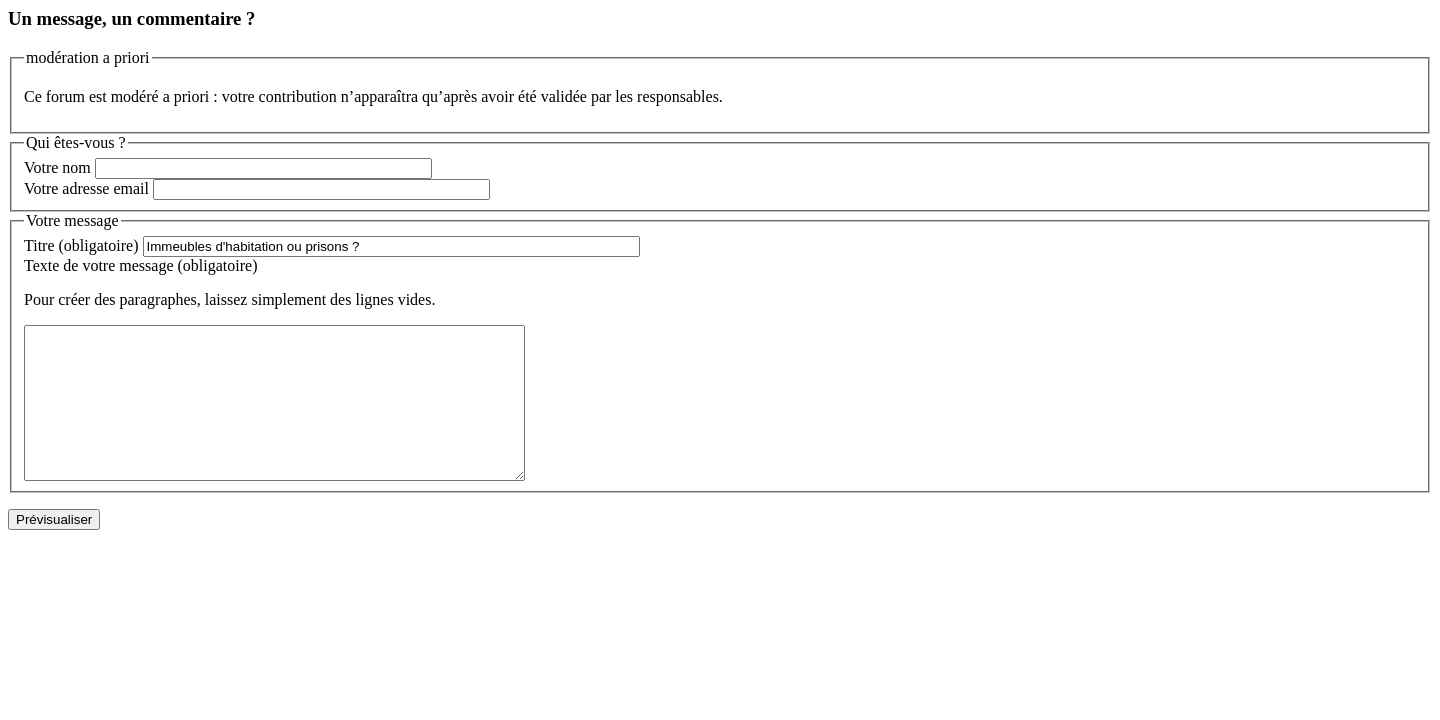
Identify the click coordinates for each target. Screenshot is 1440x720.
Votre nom (57, 167)
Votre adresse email (86, 188)
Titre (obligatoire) (81, 245)
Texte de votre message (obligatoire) (140, 265)
